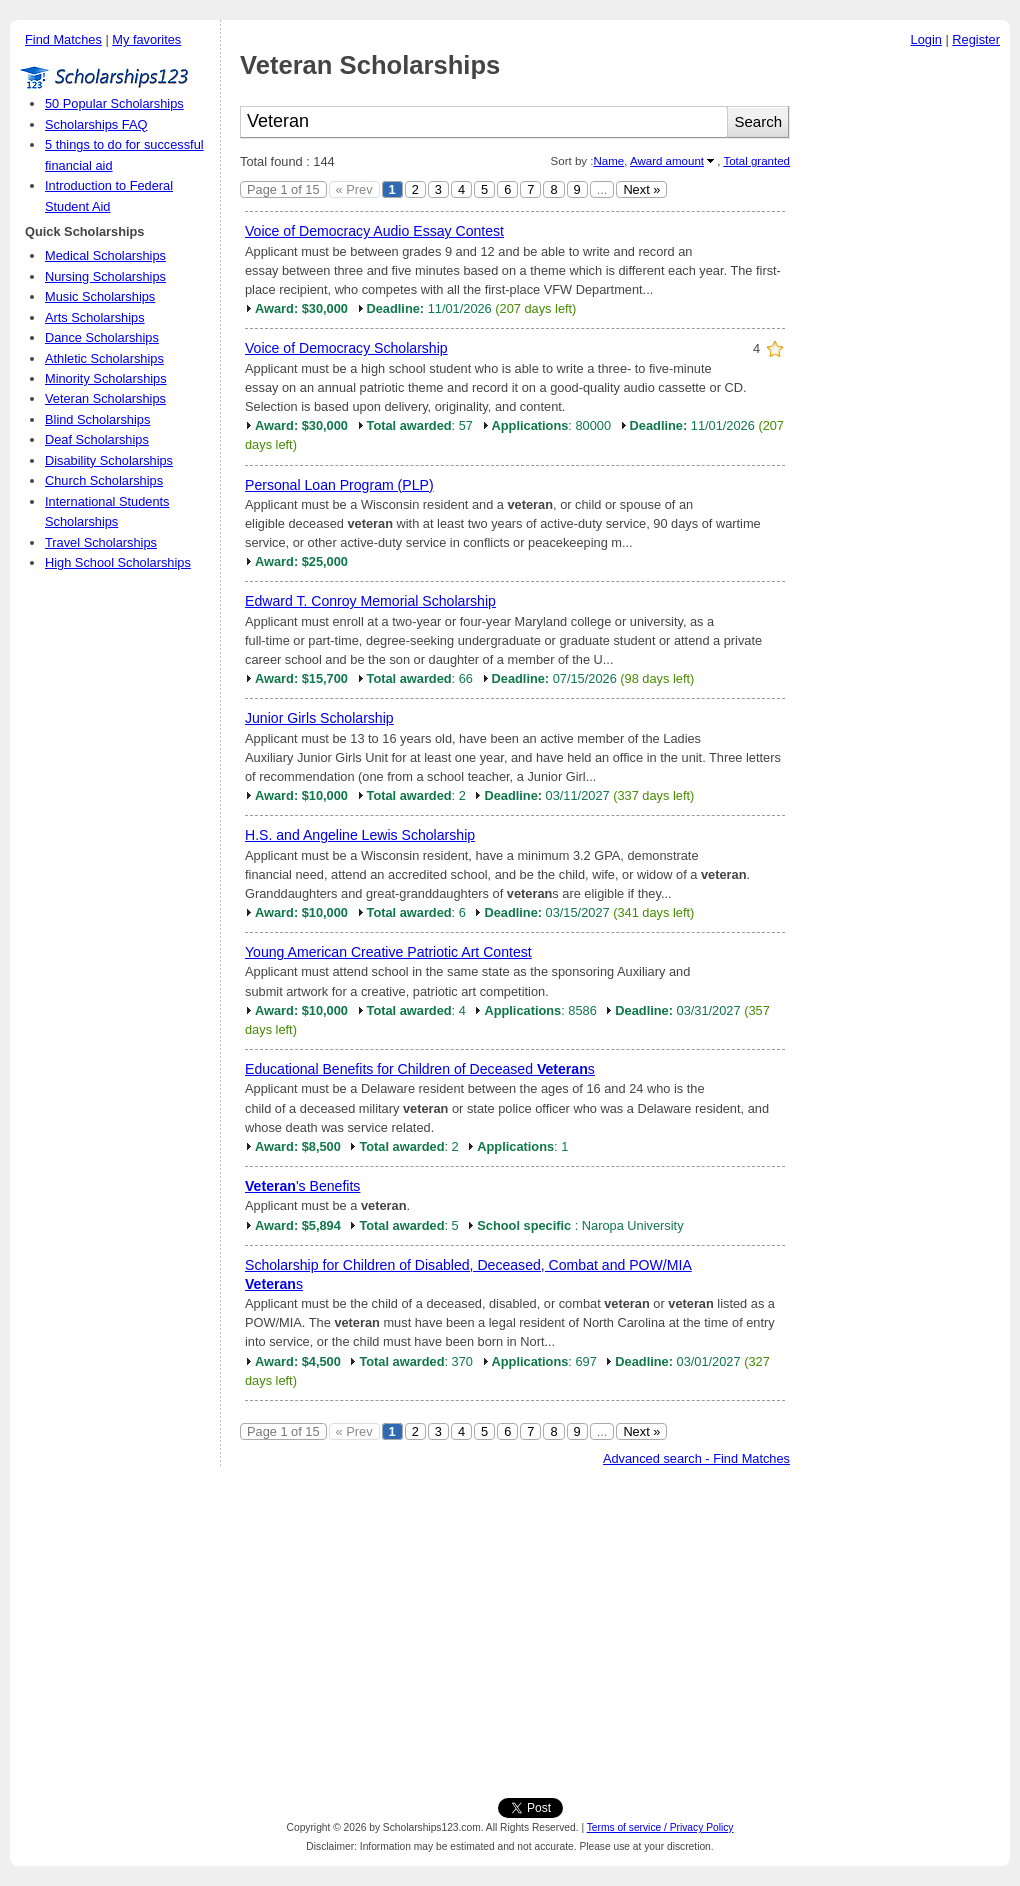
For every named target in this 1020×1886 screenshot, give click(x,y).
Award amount (667, 161)
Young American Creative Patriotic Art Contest (388, 952)
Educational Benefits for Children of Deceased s (420, 1069)
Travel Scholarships (101, 542)
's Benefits (302, 1186)
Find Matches (63, 39)
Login (926, 39)
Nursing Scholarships (105, 276)
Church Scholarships (104, 480)
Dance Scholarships (102, 337)
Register (976, 39)
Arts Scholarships (95, 317)
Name (608, 161)
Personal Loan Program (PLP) (339, 485)
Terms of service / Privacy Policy (660, 1827)
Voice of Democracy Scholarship (346, 348)
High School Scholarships (118, 562)
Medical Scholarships (105, 255)
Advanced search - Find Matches (696, 1458)
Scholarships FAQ (96, 124)
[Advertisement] (905, 359)
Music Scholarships (100, 296)
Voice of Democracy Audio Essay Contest (374, 231)
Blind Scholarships (97, 419)
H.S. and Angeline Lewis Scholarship (360, 835)
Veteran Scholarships (105, 398)
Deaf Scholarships (97, 439)
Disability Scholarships (109, 460)
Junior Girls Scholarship (319, 718)
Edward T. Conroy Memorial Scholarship (370, 601)
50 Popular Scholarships (114, 103)
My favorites (146, 39)
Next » (641, 189)
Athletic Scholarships (104, 358)
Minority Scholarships (106, 378)
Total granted (756, 161)
